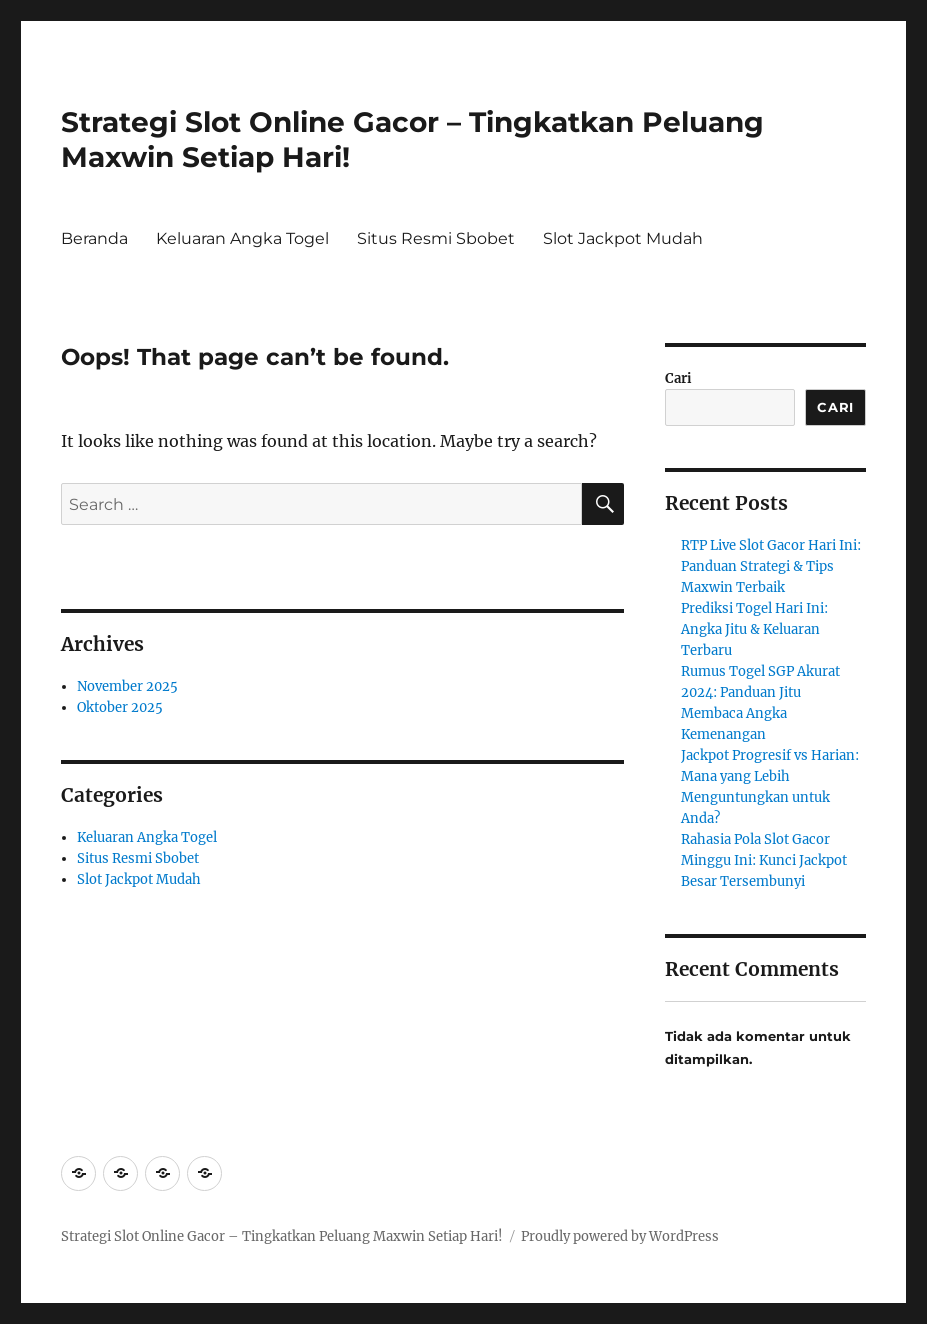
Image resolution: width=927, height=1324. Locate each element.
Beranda (94, 238)
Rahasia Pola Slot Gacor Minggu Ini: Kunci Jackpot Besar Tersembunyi (764, 860)
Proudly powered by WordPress (620, 1236)
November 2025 (127, 686)
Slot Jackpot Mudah (623, 238)
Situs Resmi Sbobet (436, 238)
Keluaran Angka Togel (242, 238)
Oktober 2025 (120, 707)
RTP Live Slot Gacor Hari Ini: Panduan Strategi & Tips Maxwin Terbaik (771, 566)
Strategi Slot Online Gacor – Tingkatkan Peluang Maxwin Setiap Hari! (282, 1236)
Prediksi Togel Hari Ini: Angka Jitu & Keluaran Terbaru (754, 629)
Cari (678, 378)
